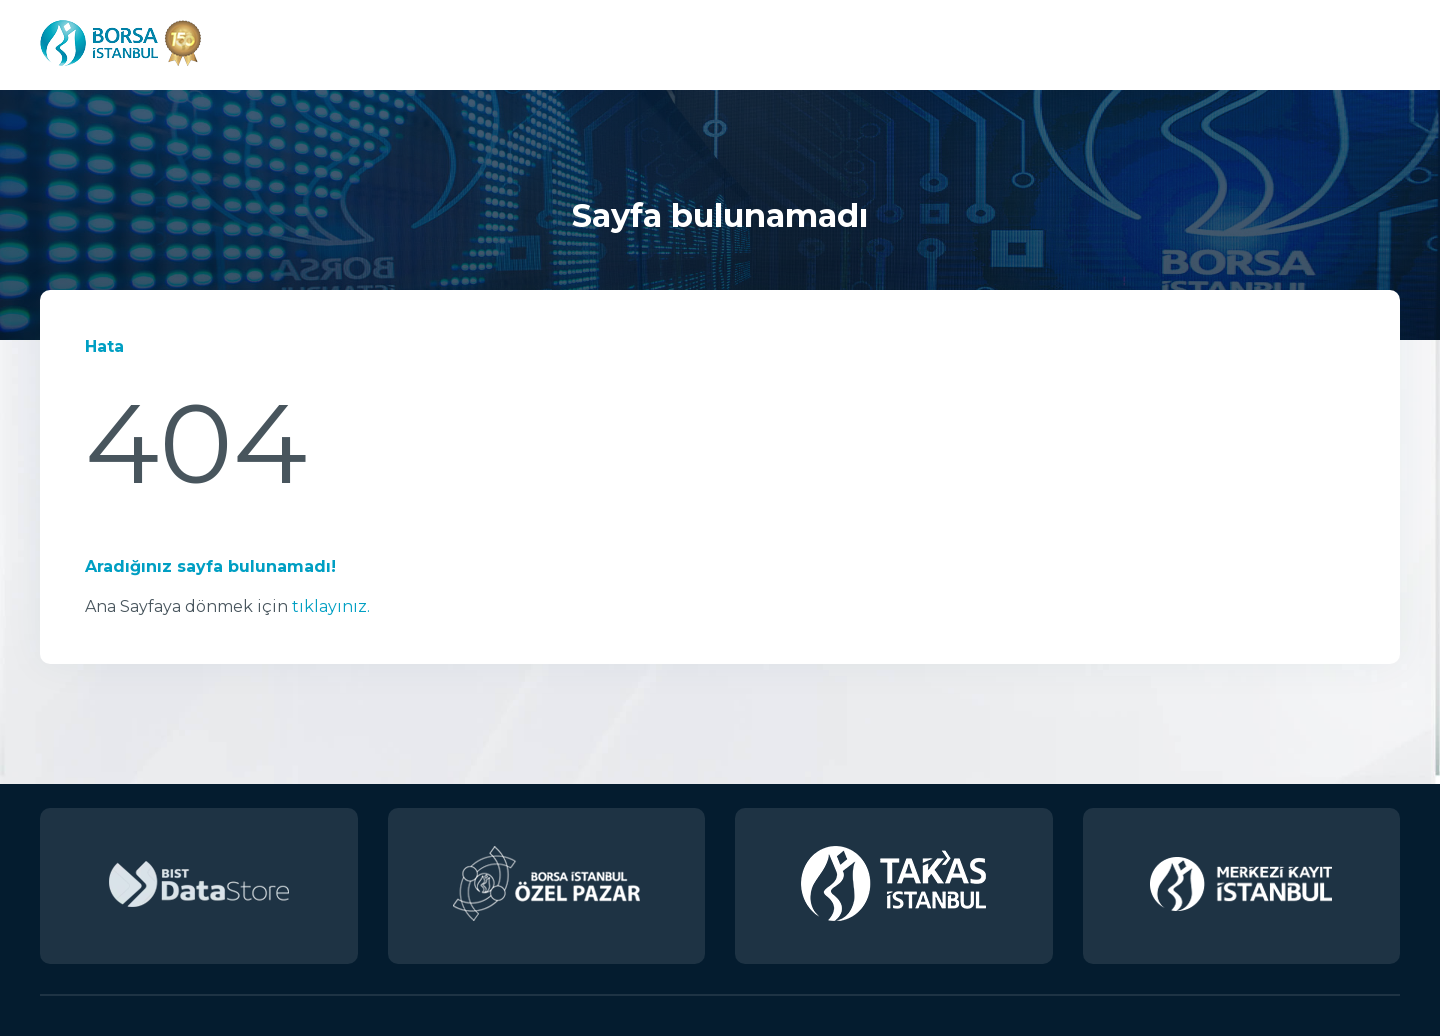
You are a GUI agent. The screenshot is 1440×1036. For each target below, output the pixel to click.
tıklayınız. (331, 606)
